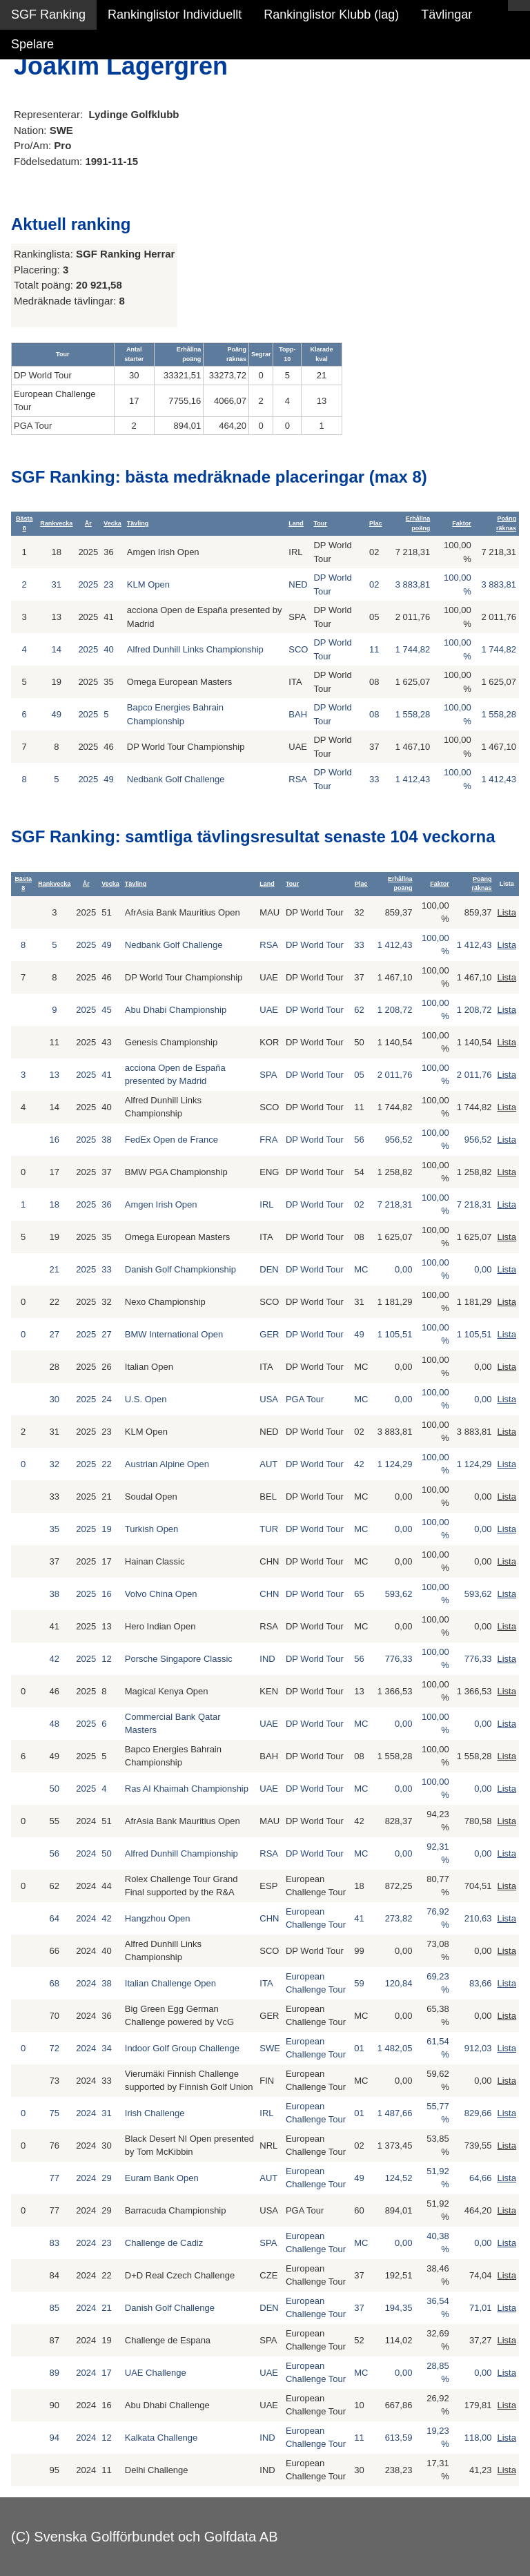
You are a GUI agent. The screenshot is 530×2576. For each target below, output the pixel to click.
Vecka (112, 523)
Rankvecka (56, 523)
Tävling (138, 523)
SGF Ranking (48, 14)
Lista (506, 912)
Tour (319, 523)
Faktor (461, 523)
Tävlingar (446, 14)
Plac (375, 523)
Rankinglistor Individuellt (175, 14)
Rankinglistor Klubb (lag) (331, 14)
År (88, 523)
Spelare (32, 44)
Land (296, 523)
